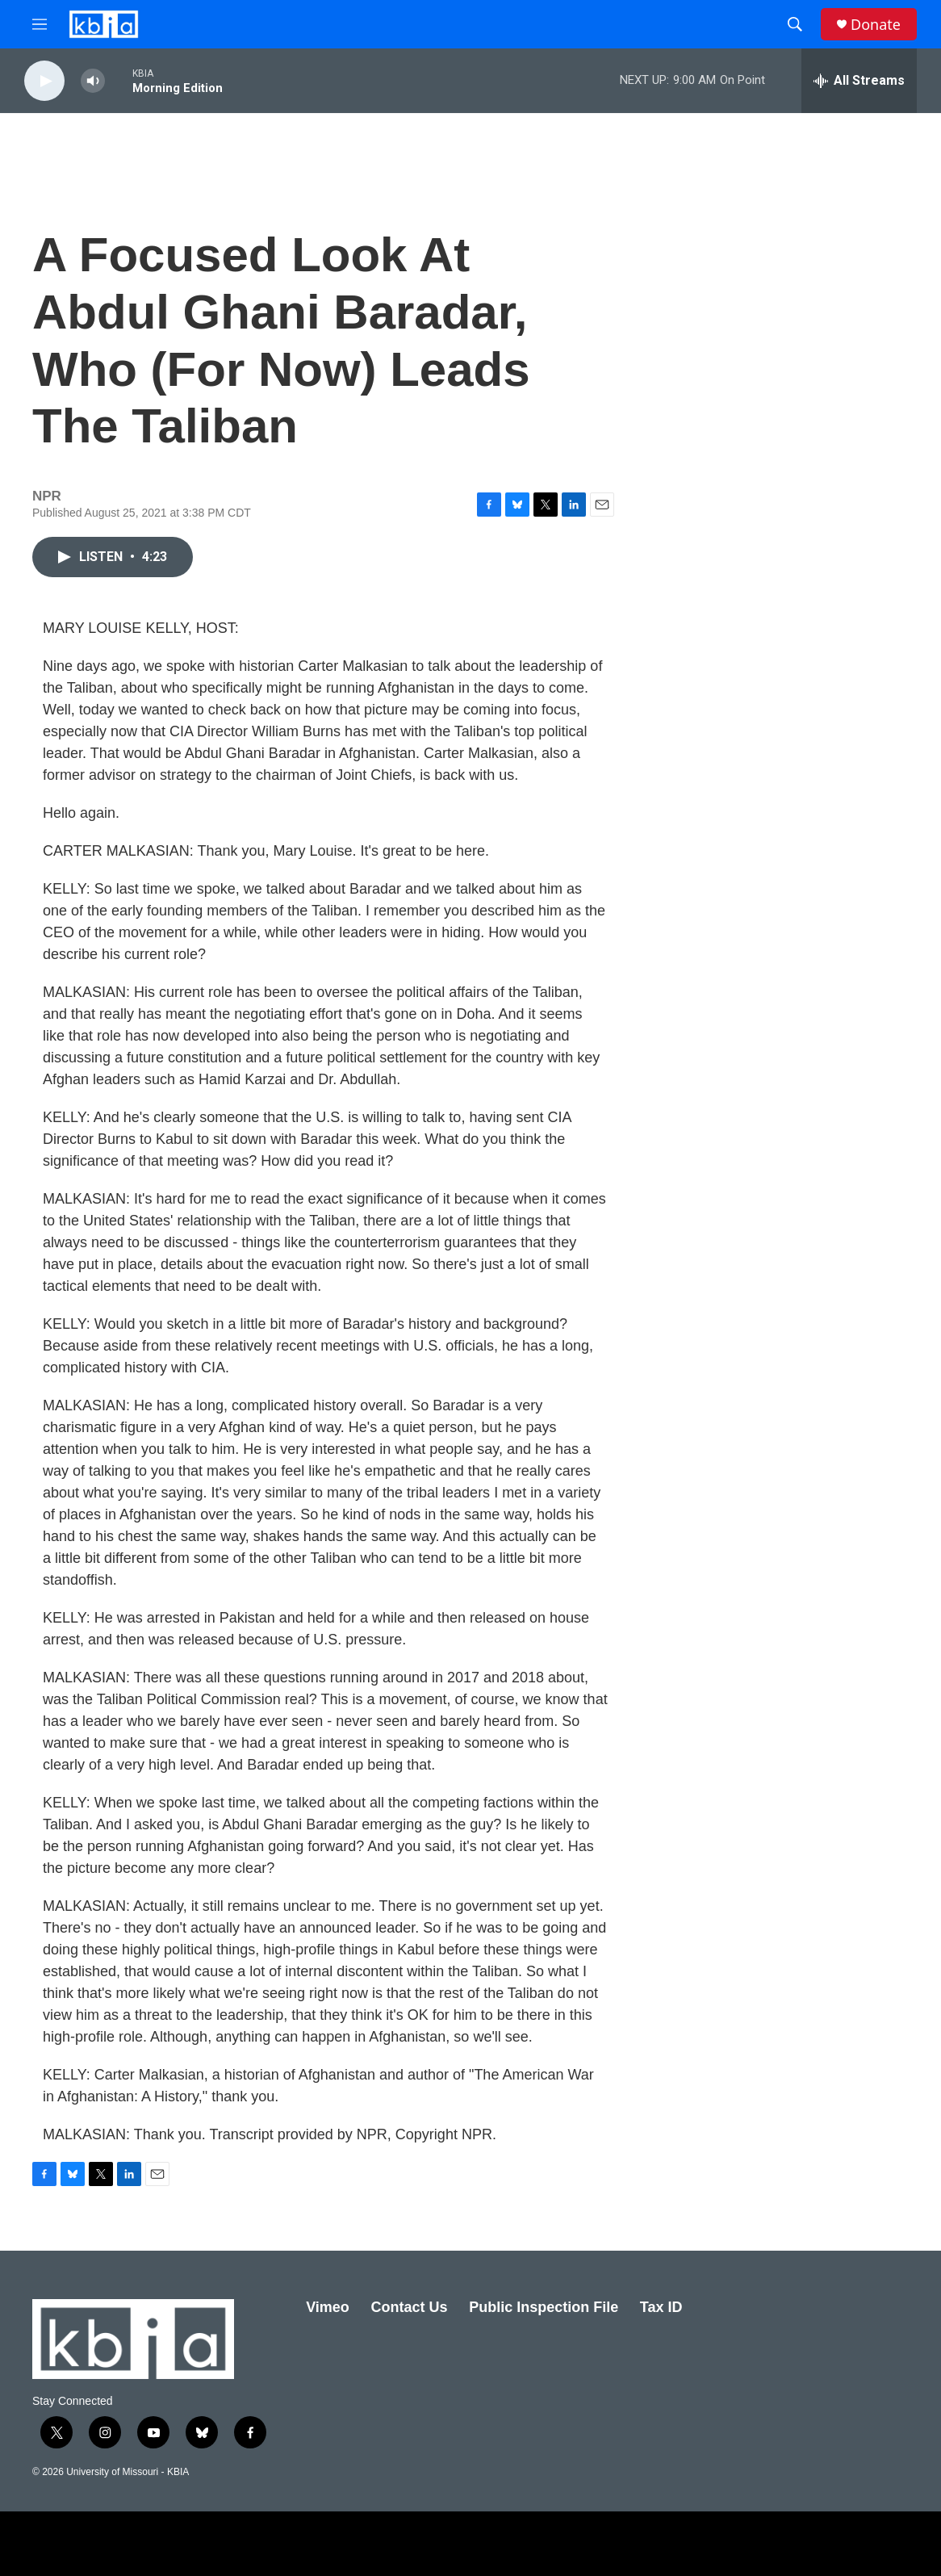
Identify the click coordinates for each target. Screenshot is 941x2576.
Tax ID (661, 2307)
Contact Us (408, 2307)
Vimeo (327, 2307)
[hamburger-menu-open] (39, 24)
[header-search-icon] (795, 24)
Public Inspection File (543, 2307)
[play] (44, 81)
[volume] (93, 81)
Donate (876, 24)
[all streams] (859, 80)
